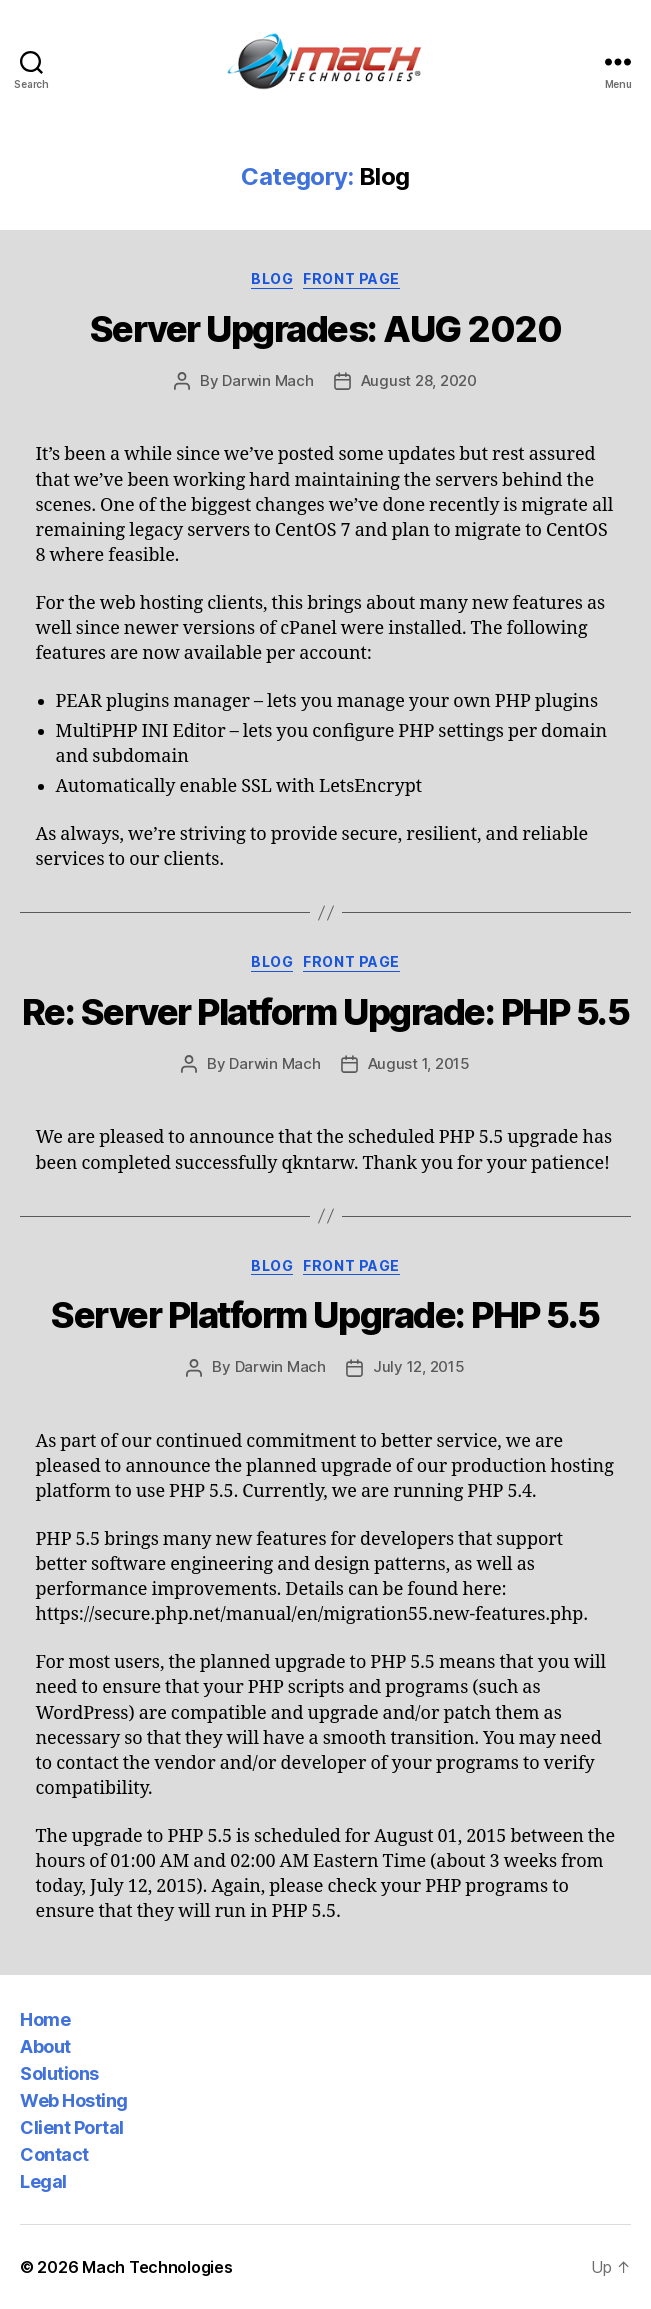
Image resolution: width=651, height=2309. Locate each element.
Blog (272, 278)
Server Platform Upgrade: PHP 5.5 (325, 1315)
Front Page (351, 278)
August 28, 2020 (419, 380)
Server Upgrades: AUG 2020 (326, 329)
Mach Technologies (157, 2267)
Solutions (59, 2073)
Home (45, 2019)
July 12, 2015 (419, 1366)
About (45, 2046)
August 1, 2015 (419, 1063)
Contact (54, 2154)
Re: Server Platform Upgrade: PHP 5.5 (325, 1012)
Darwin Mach (267, 380)
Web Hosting (74, 2100)
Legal (43, 2181)
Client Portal (72, 2127)
